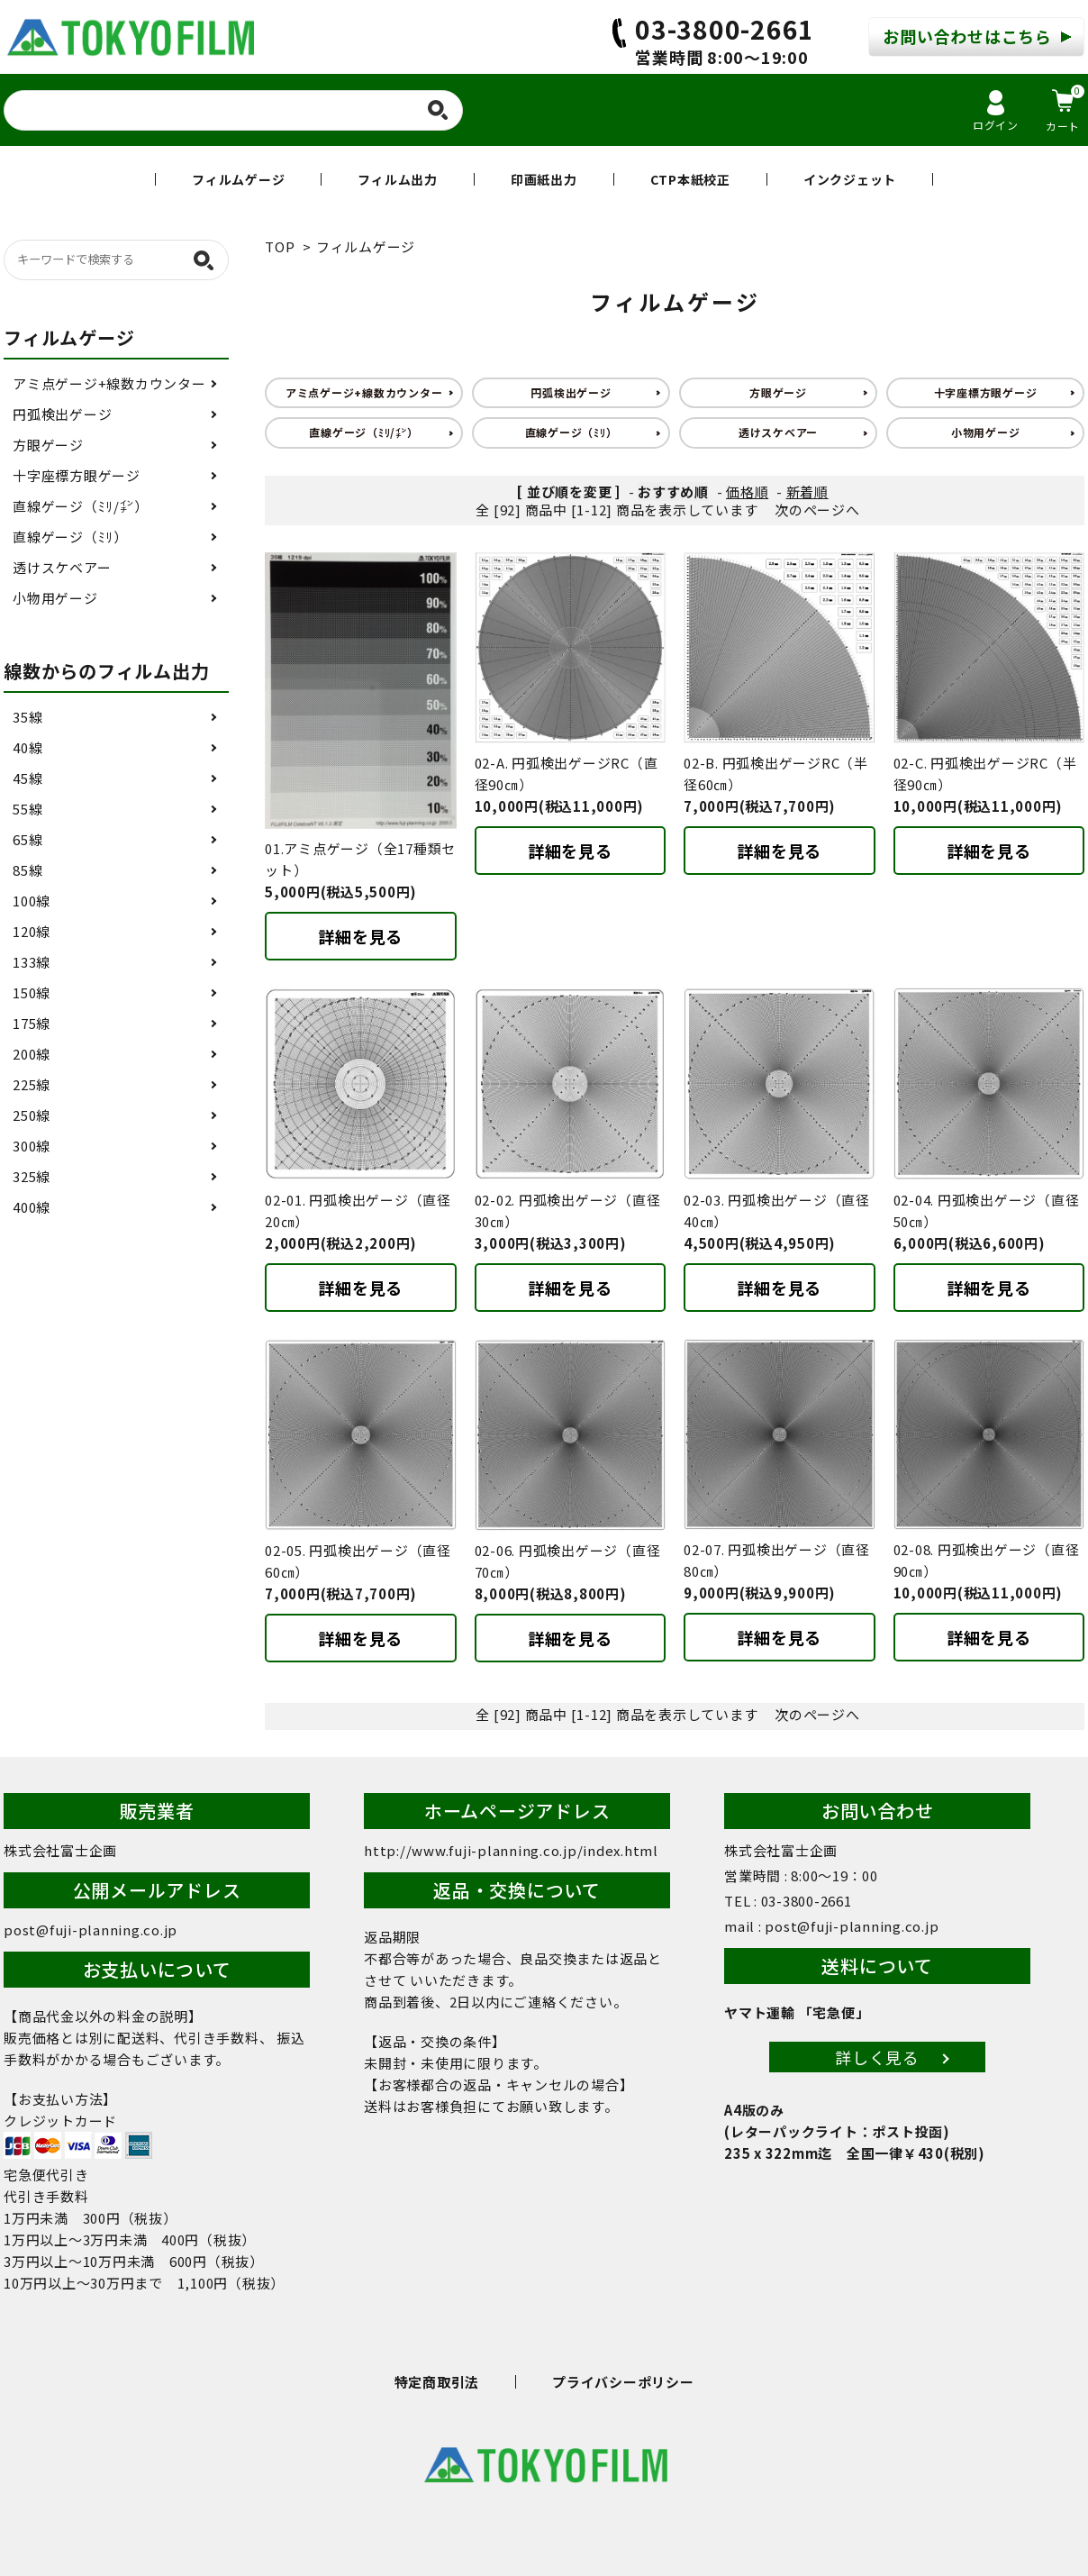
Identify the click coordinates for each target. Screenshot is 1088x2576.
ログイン (996, 111)
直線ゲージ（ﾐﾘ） (571, 432)
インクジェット (849, 179)
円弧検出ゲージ (570, 392)
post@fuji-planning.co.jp (90, 1929)
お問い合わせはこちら (967, 36)
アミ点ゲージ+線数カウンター (364, 392)
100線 (31, 900)
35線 (27, 716)
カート (1065, 109)
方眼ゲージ (778, 392)
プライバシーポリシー (623, 2381)
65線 (27, 839)
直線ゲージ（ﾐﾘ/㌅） (363, 432)
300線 (31, 1145)
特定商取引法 (437, 2381)
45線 (27, 778)
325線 (31, 1176)
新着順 (807, 491)
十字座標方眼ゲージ (986, 392)
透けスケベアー (778, 432)
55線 (27, 808)
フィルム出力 (398, 179)
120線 (31, 931)
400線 (31, 1206)
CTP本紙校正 (690, 179)
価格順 (747, 491)
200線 (31, 1053)
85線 (27, 869)
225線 (31, 1084)
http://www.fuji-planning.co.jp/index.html (511, 1850)
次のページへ (817, 509)
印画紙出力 (544, 179)
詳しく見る (877, 2057)
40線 (27, 747)
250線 (31, 1115)
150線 (31, 992)
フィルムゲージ (238, 179)
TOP (280, 246)
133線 (31, 961)
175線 (31, 1023)
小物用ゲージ (985, 432)
